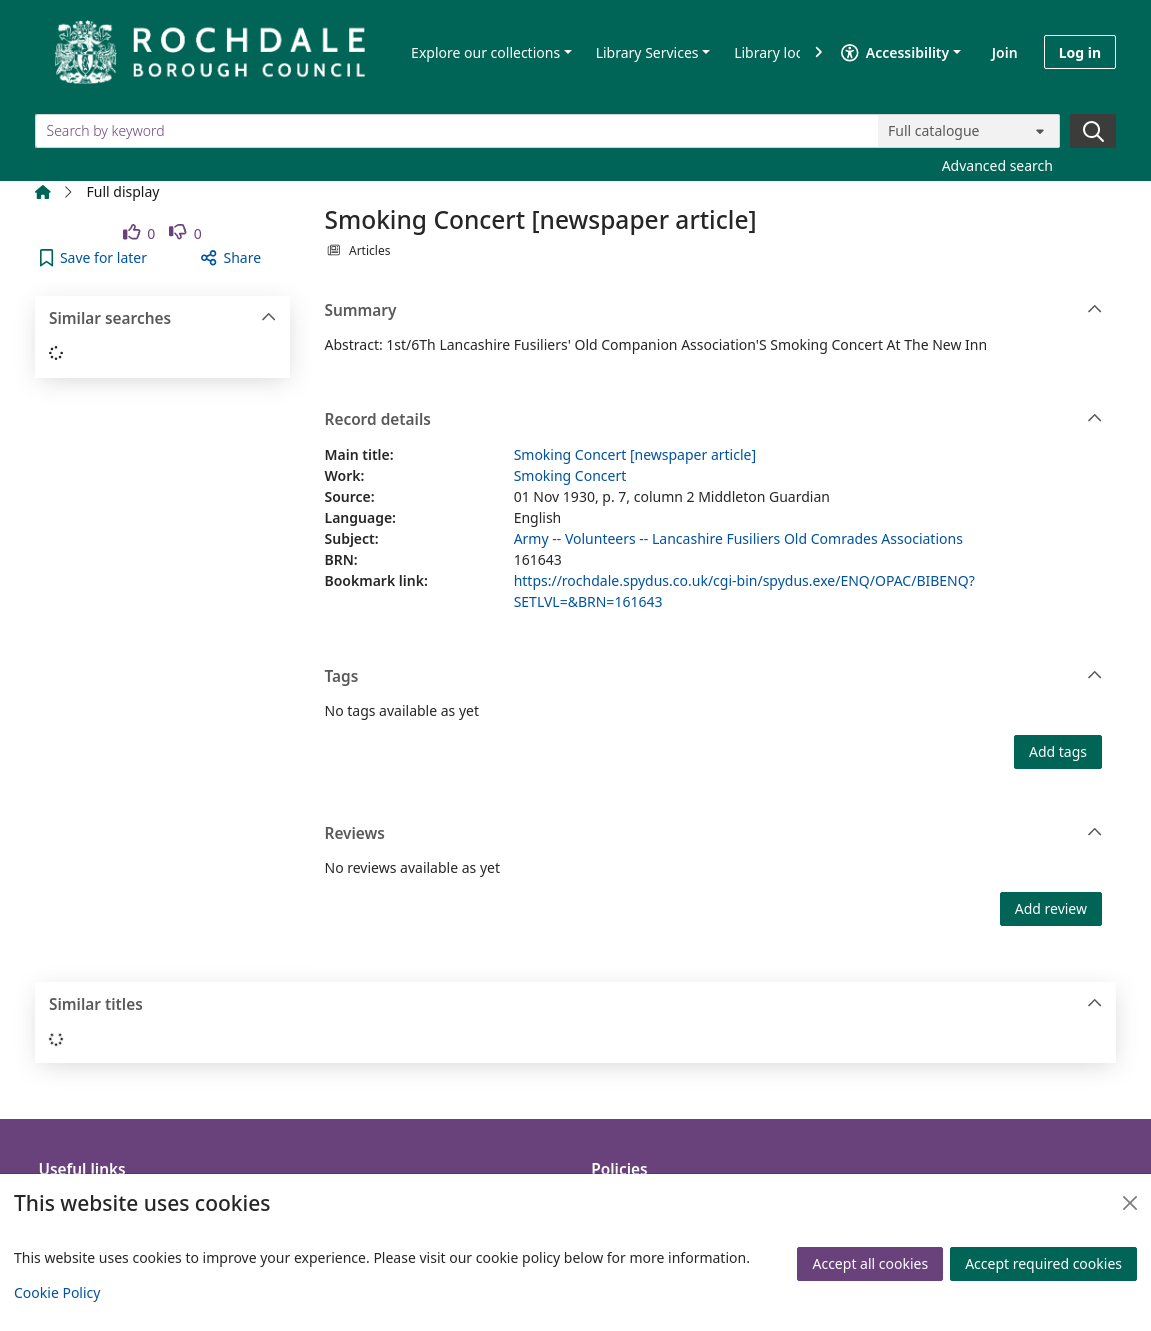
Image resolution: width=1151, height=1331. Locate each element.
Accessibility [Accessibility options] (895, 52)
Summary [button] (714, 311)
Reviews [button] (714, 834)
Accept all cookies (870, 1263)
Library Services (647, 52)
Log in (1080, 52)
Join (1005, 52)
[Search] (1093, 131)
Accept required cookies (1043, 1263)
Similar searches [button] (162, 319)
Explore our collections (485, 52)
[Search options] (969, 131)
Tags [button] (714, 677)
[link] (139, 233)
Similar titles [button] (576, 1005)
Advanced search (997, 165)
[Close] (1130, 1203)
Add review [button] (1051, 908)
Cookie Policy (57, 1292)
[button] (93, 257)
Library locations (788, 52)
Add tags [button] (1058, 751)
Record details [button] (714, 420)
